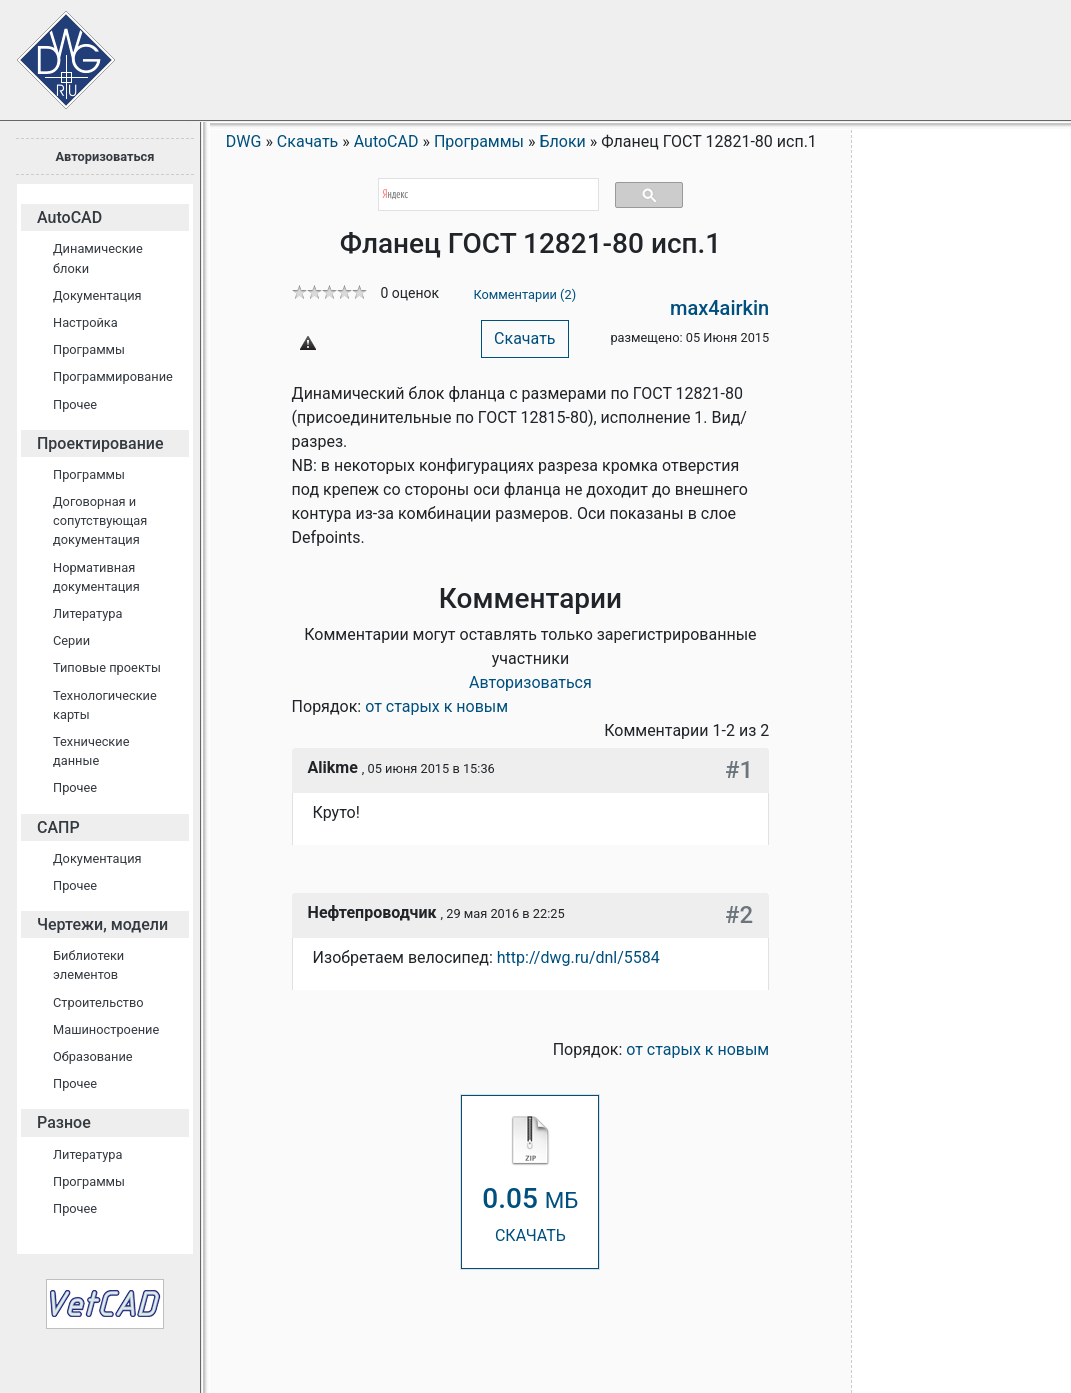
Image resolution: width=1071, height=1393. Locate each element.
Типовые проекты (107, 667)
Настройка (85, 322)
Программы (89, 349)
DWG (244, 141)
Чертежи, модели (102, 924)
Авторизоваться (104, 156)
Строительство (98, 1002)
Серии (71, 640)
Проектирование (100, 443)
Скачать (524, 338)
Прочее (75, 404)
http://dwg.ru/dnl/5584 (578, 957)
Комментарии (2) (524, 294)
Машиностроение (106, 1029)
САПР (58, 827)
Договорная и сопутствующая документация (100, 520)
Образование (93, 1056)
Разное (64, 1122)
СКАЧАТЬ (530, 1180)
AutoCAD (69, 217)
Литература (87, 613)
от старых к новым (436, 706)
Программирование (113, 376)
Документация (97, 295)
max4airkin (719, 308)
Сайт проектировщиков (50, 50)
